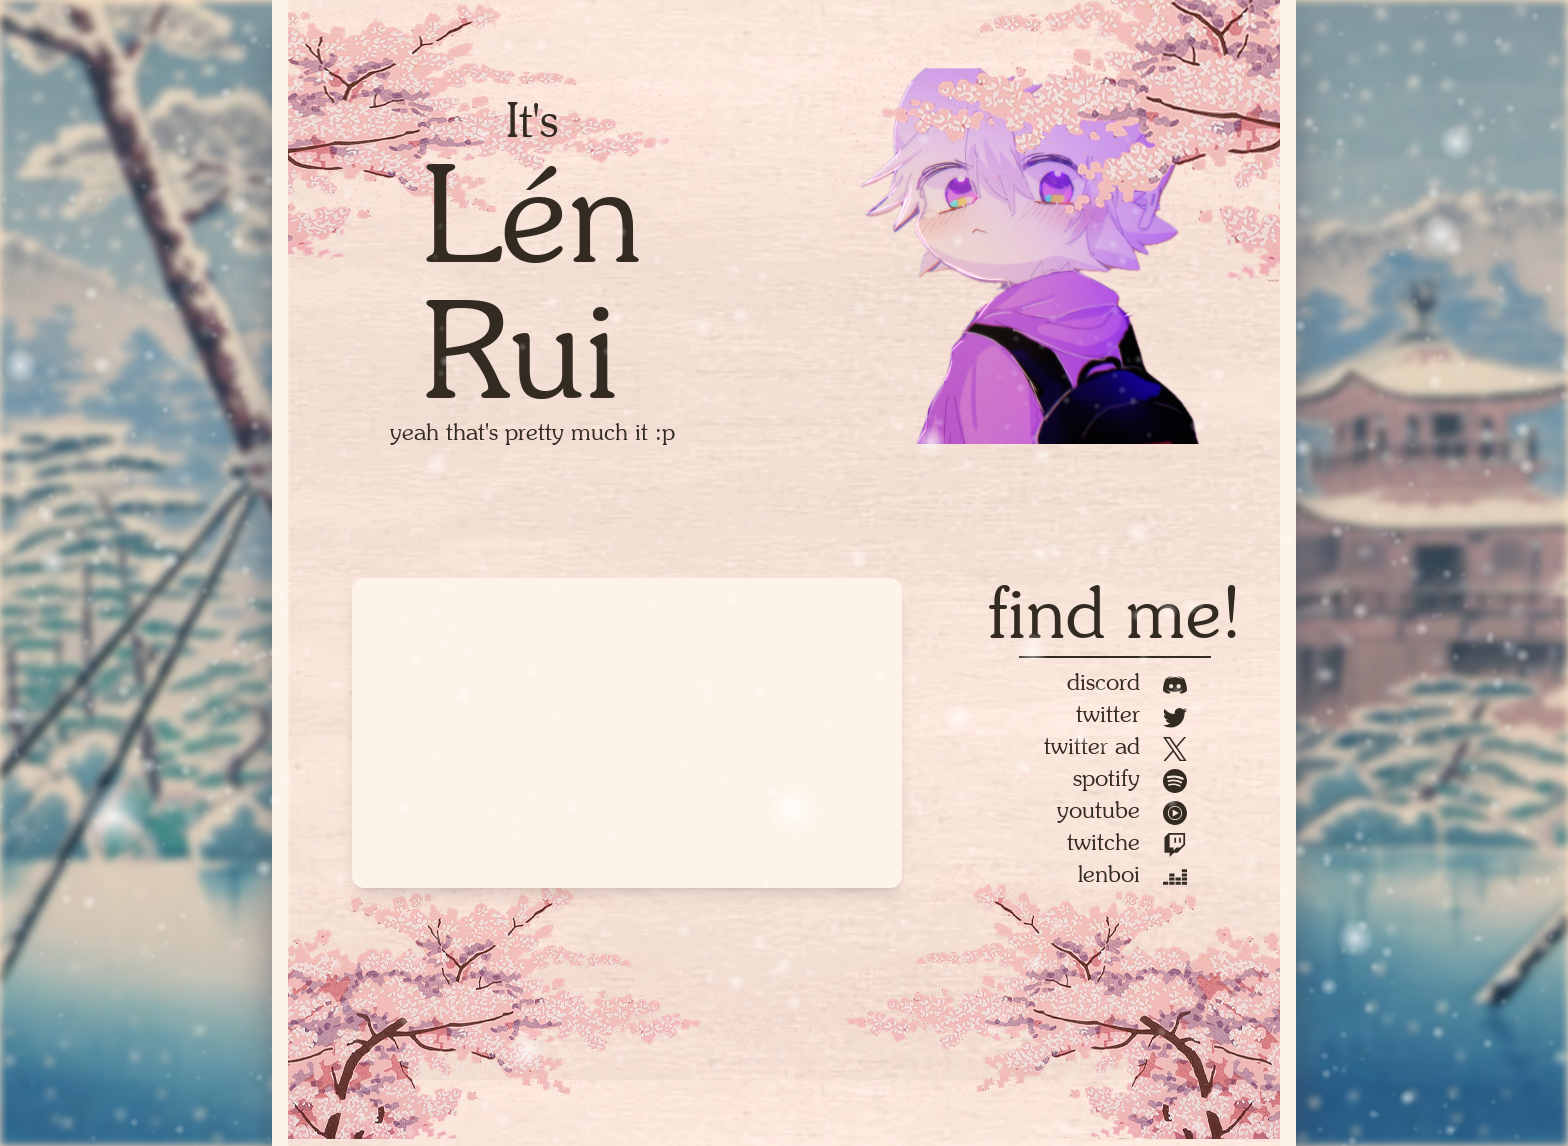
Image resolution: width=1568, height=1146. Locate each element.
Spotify (1130, 777)
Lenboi (1132, 873)
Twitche (1127, 841)
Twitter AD (1115, 745)
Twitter (1131, 713)
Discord (1127, 681)
